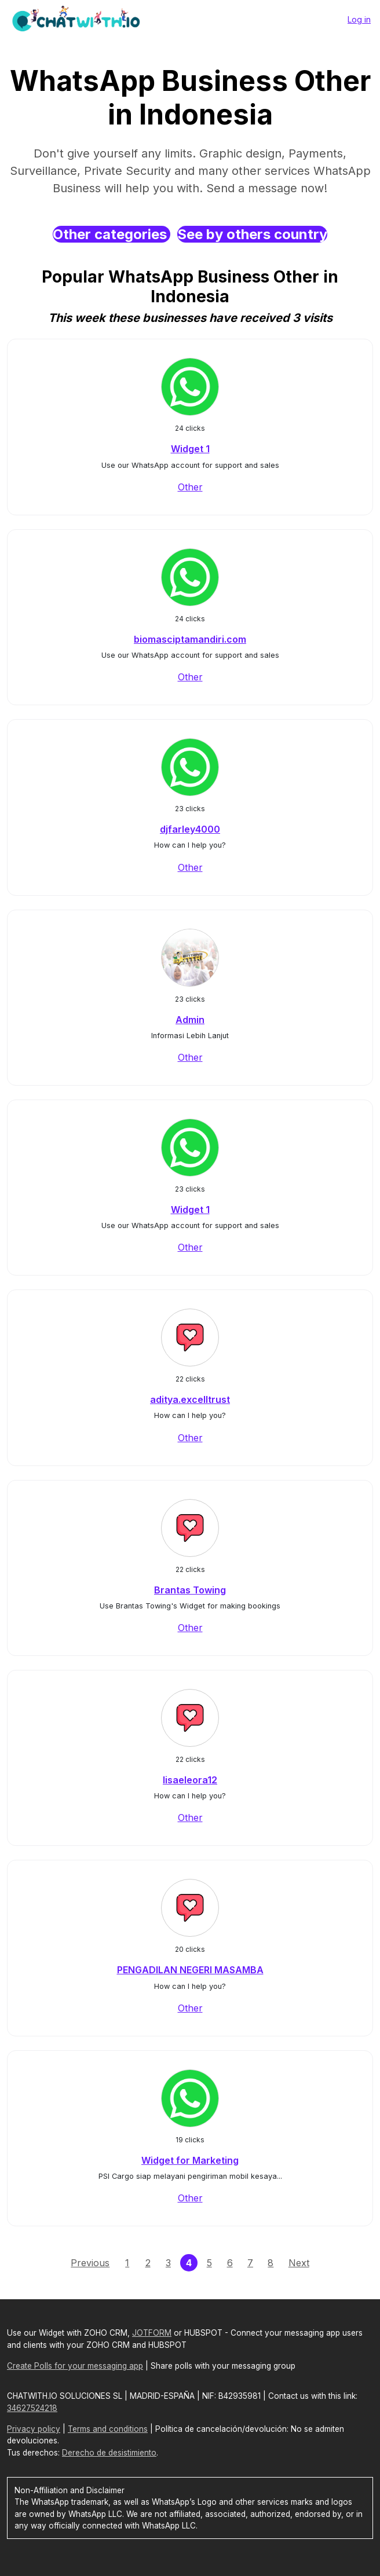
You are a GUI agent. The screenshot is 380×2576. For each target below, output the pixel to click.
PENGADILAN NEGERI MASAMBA (190, 1970)
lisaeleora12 (190, 1780)
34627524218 (32, 2408)
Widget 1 (190, 449)
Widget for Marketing (190, 2160)
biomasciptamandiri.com (190, 639)
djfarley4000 (190, 829)
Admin (190, 1019)
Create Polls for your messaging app (75, 2365)
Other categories (111, 234)
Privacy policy (33, 2429)
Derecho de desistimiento (109, 2452)
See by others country (252, 234)
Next (298, 2263)
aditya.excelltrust (190, 1399)
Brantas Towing (190, 1590)
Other (190, 487)
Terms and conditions (108, 2429)
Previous (90, 2263)
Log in (359, 19)
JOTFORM (151, 2332)
